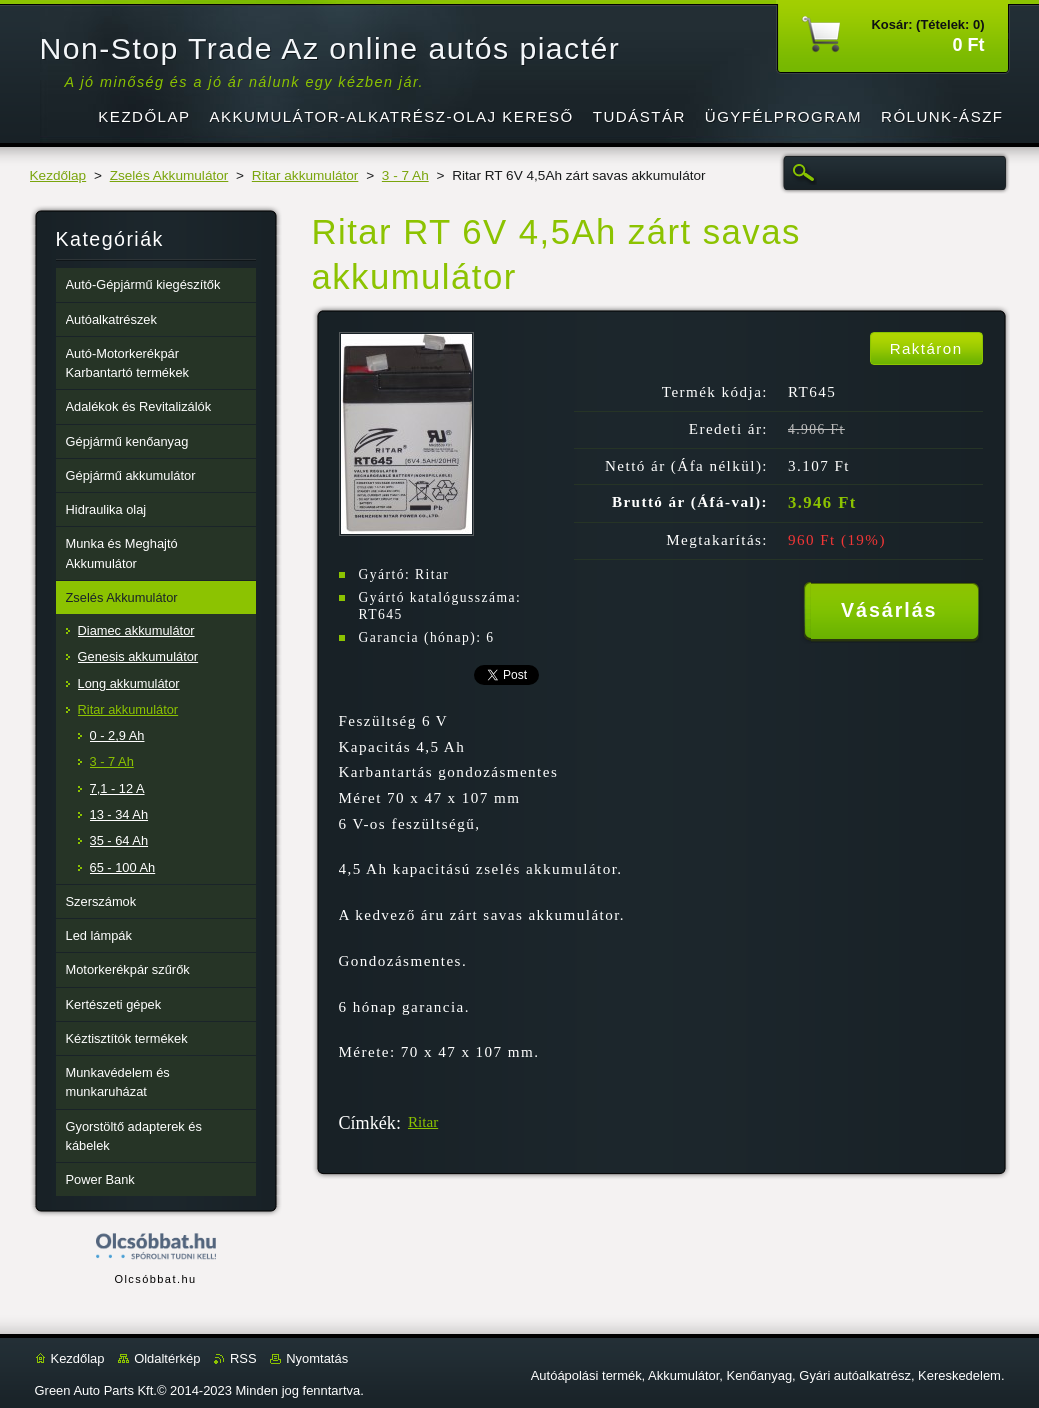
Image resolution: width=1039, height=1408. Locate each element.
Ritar (423, 1122)
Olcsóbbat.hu (155, 1279)
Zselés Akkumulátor (169, 175)
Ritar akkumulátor (305, 175)
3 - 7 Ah (405, 175)
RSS (243, 1358)
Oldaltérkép (167, 1358)
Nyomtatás (317, 1358)
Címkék (367, 1123)
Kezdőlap (58, 175)
